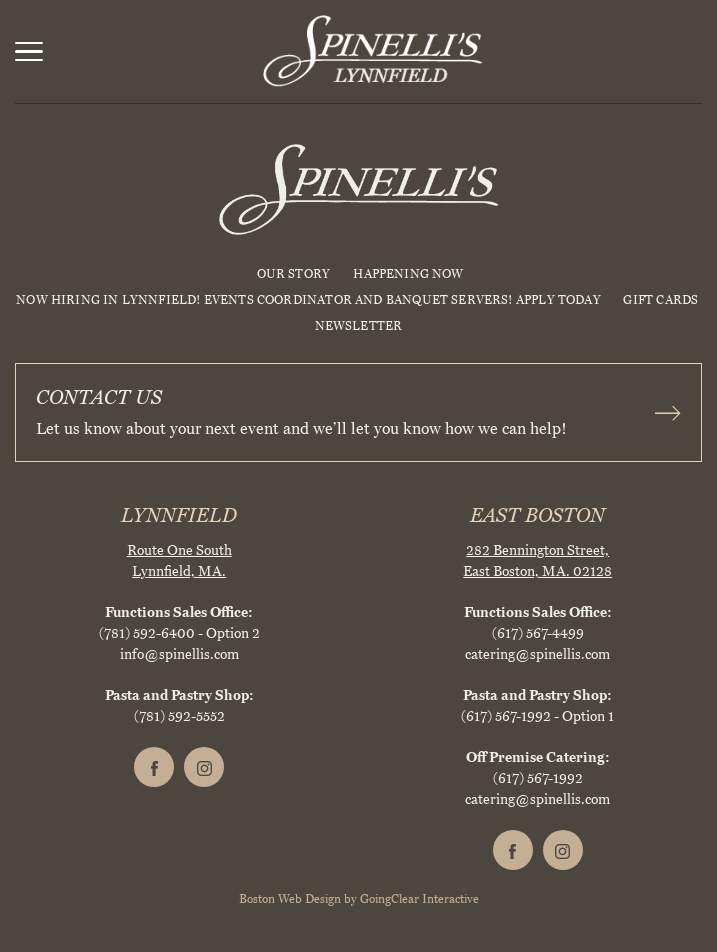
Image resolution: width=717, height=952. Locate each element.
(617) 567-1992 (506, 716)
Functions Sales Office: (179, 612)
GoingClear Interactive (419, 899)
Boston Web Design (290, 899)
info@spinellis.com (179, 654)
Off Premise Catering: (538, 757)
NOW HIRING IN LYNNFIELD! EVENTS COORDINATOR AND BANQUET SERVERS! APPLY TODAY (308, 300)
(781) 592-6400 (147, 633)
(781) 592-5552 (179, 716)
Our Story (294, 274)
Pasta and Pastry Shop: (179, 695)
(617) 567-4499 (538, 633)
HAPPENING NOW (408, 274)
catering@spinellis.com (537, 654)
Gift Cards (660, 300)
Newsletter (359, 326)
